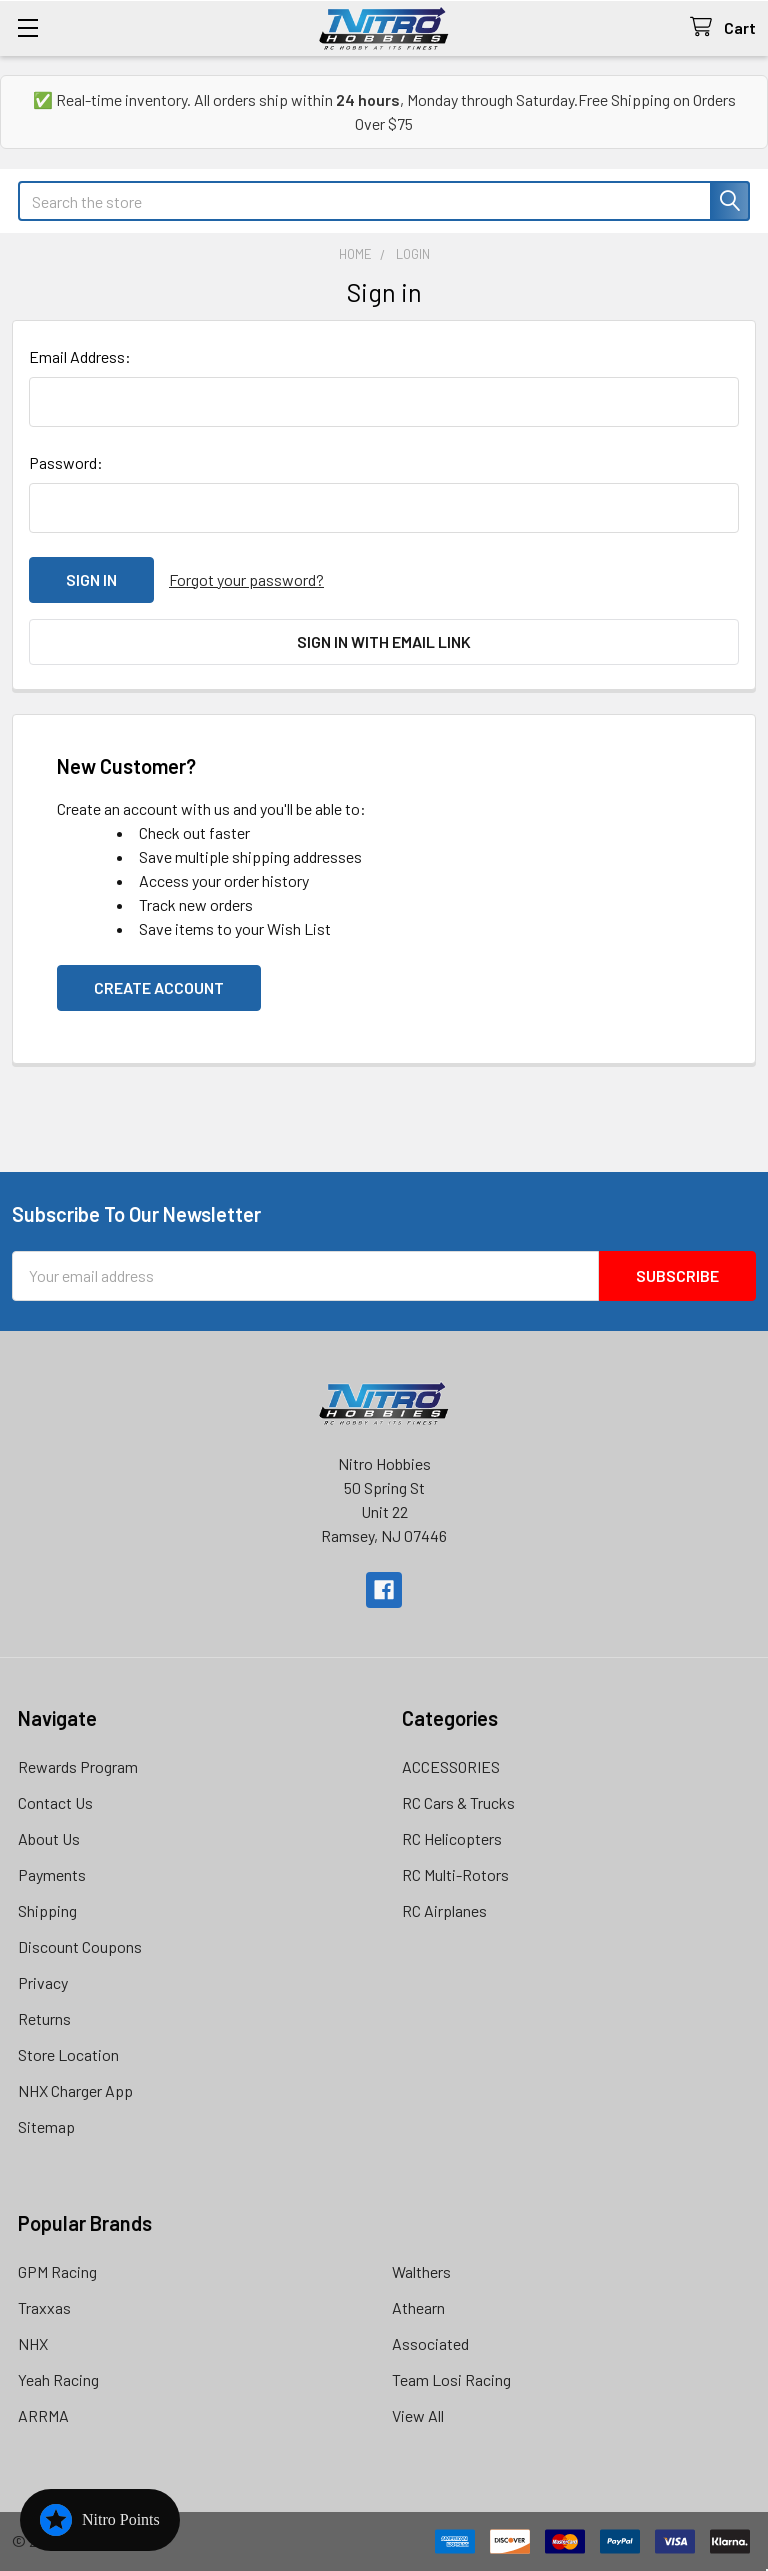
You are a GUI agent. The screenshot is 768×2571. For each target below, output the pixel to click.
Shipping (47, 1910)
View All (418, 2415)
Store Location (68, 2054)
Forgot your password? (246, 579)
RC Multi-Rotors (455, 1874)
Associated (430, 2343)
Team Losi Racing (451, 2379)
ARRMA (43, 2415)
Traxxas (44, 2307)
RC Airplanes (444, 1910)
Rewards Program (78, 1766)
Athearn (418, 2307)
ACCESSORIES (451, 1766)
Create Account (159, 987)
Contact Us (55, 1802)
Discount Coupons (80, 1946)
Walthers (421, 2271)
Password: (66, 462)
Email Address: (80, 356)
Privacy (43, 1982)
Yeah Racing (58, 2379)
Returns (44, 2018)
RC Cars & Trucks (458, 1802)
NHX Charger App (75, 2090)
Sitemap (46, 2126)
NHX (33, 2343)
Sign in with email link (384, 641)
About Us (49, 1838)
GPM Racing (57, 2271)
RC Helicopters (452, 1838)
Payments (52, 1874)
